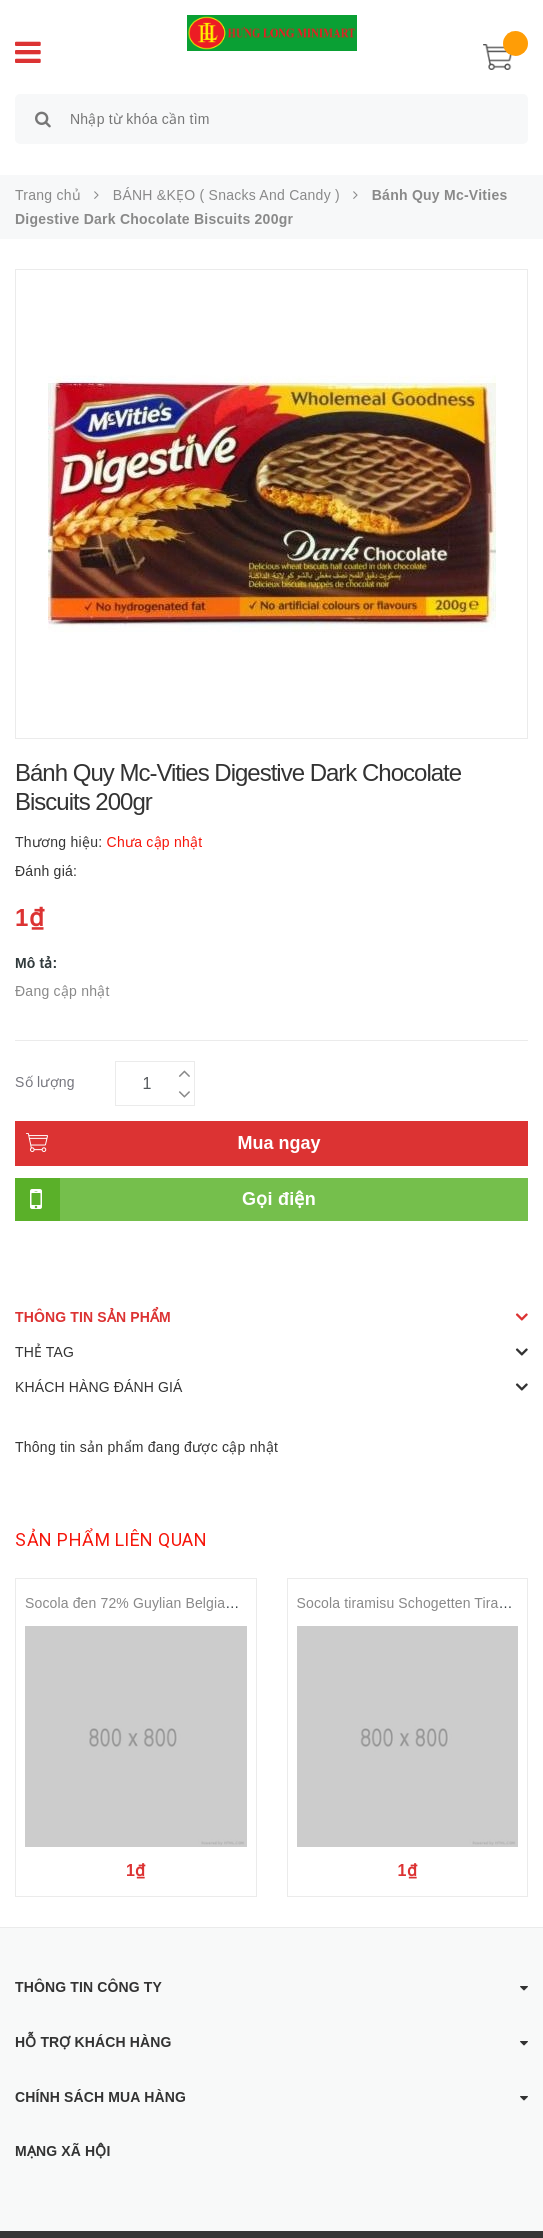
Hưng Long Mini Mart (280, 2223)
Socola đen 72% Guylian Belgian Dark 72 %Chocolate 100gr (217, 1580)
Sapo (465, 2223)
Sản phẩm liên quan (111, 1516)
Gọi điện (279, 1176)
